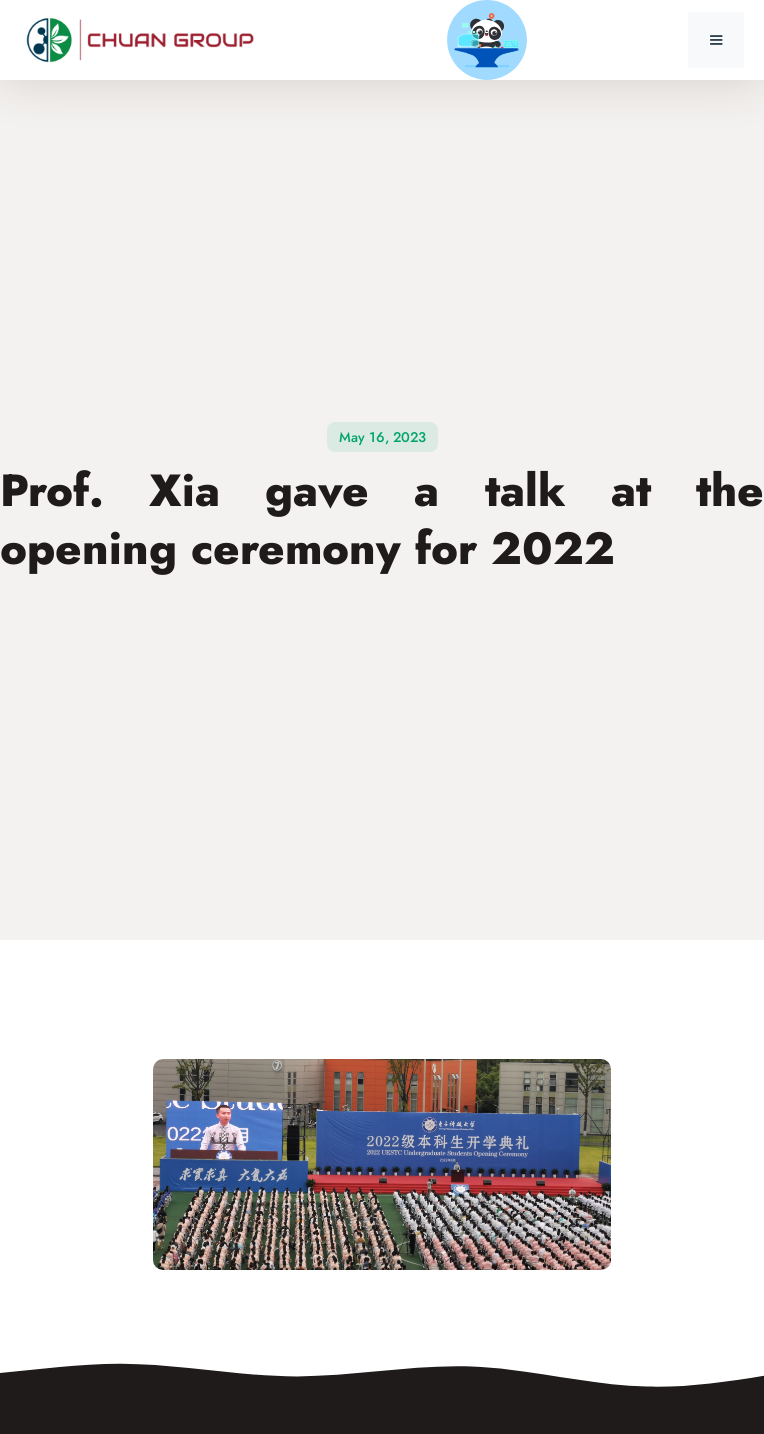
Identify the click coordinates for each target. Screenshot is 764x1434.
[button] (716, 40)
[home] (145, 40)
